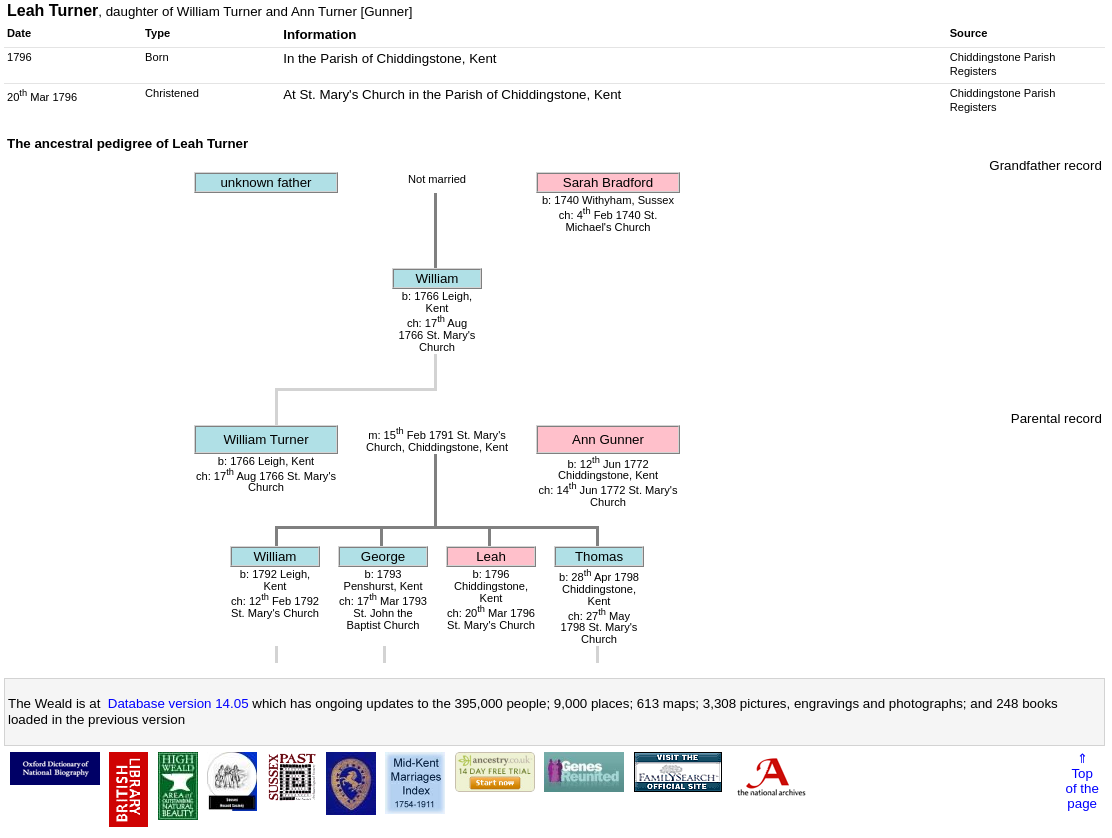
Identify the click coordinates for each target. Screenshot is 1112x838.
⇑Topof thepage (1082, 781)
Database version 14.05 (178, 703)
